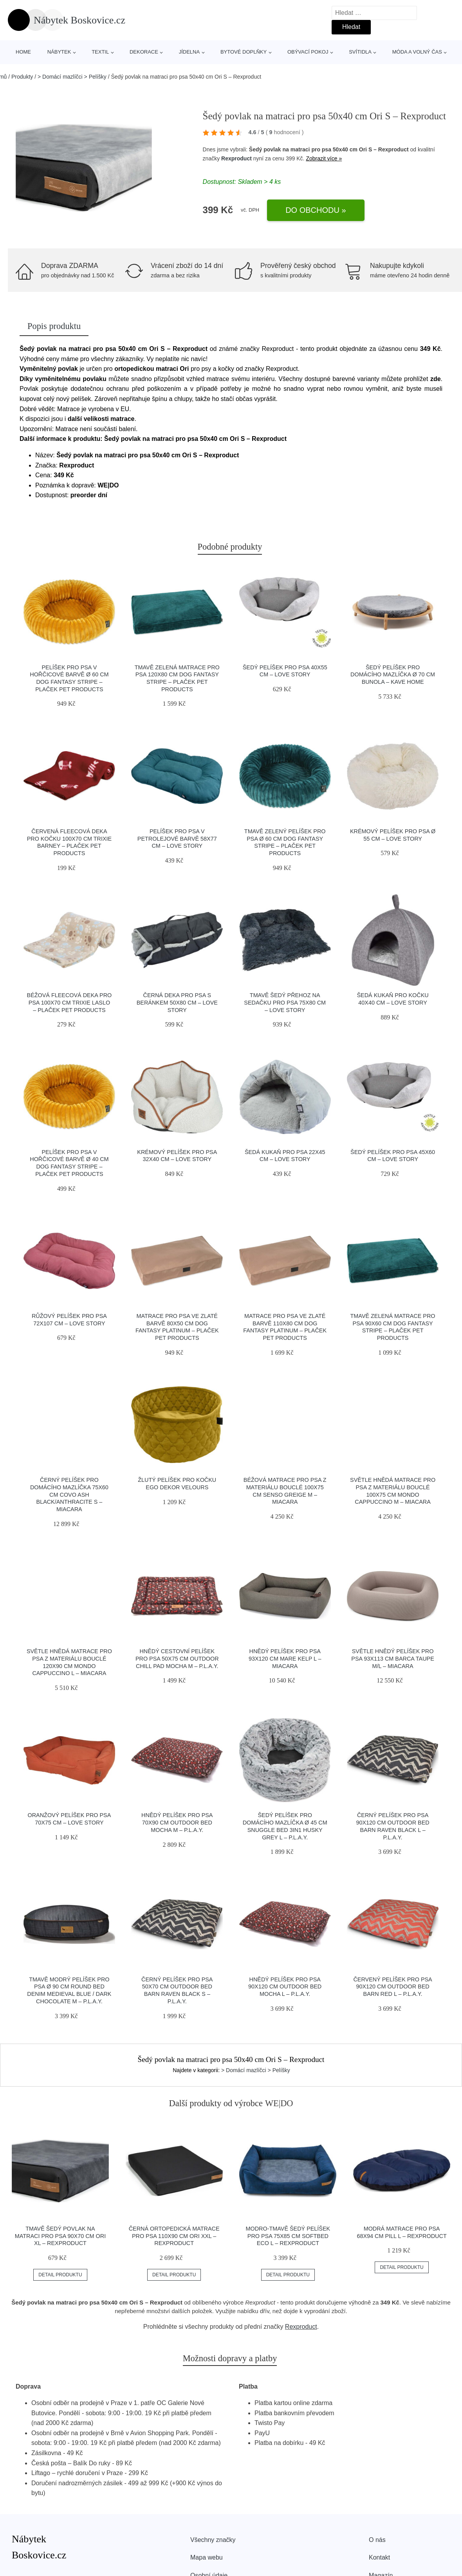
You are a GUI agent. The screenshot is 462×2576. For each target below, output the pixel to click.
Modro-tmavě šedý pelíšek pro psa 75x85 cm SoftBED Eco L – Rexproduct (288, 2235)
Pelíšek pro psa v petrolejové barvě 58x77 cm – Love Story (177, 838)
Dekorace (144, 52)
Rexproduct (236, 158)
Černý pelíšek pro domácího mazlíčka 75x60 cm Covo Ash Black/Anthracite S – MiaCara (69, 1494)
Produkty (22, 77)
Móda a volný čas (417, 52)
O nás (377, 2539)
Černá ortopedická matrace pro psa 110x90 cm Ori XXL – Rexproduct (174, 2235)
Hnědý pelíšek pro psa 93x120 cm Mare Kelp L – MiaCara (285, 1658)
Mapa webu (206, 2557)
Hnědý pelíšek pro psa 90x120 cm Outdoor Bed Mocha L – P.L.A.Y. (284, 1986)
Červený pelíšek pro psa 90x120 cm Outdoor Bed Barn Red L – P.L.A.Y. (392, 1986)
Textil (100, 52)
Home (23, 52)
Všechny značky (213, 2539)
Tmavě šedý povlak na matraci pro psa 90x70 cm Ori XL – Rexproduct (60, 2235)
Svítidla (360, 52)
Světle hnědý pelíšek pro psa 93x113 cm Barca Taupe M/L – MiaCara (392, 1658)
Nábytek (59, 52)
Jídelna (189, 52)
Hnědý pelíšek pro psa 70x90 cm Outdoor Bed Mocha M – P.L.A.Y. (177, 1822)
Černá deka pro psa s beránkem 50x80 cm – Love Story (177, 1002)
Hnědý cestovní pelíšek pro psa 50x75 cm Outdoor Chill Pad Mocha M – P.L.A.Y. (177, 1658)
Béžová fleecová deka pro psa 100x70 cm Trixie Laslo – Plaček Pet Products (69, 1002)
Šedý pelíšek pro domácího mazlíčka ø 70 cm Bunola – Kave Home (392, 674)
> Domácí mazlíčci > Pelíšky (72, 77)
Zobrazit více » (324, 158)
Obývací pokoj (307, 52)
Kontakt (379, 2557)
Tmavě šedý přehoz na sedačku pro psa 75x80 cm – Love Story (285, 1002)
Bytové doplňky (243, 52)
